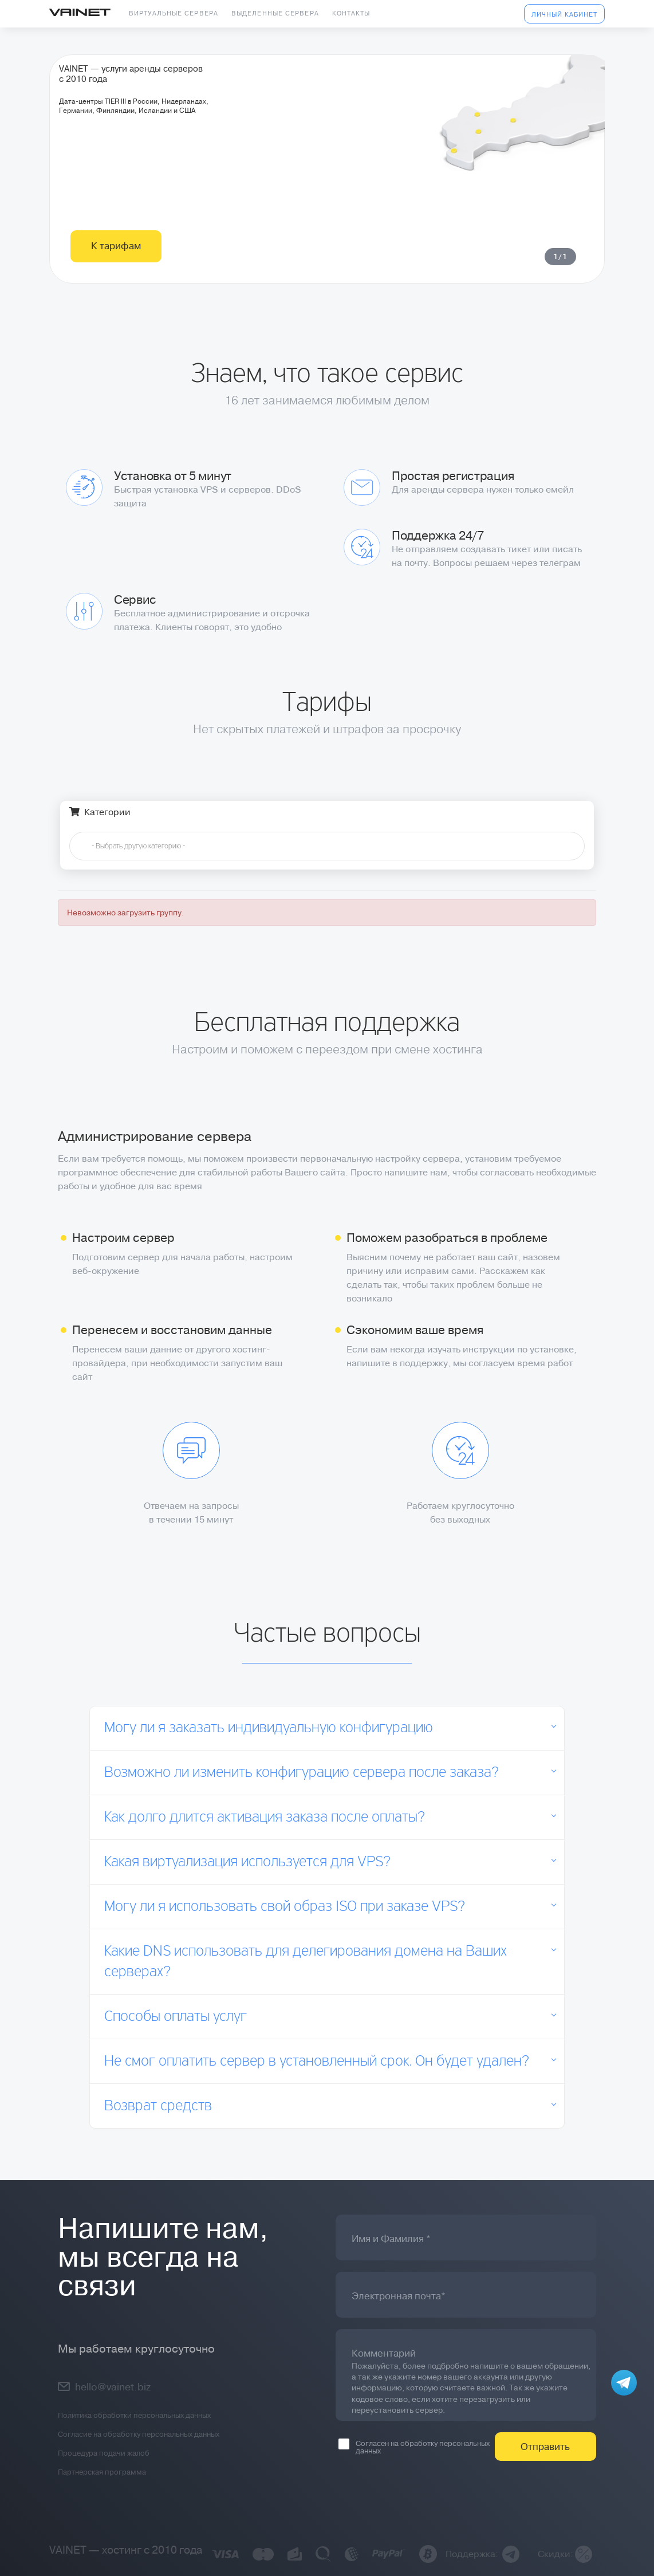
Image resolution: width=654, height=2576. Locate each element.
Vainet (79, 13)
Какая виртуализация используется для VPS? (247, 1862)
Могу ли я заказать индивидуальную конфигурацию (268, 1728)
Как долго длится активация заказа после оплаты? (264, 1818)
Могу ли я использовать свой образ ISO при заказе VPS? (284, 1907)
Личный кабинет (564, 14)
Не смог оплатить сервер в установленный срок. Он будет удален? (316, 2062)
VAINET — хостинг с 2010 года (126, 2550)
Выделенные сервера (275, 13)
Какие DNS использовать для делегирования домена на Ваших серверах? (305, 1962)
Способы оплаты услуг (175, 2017)
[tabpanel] (327, 192)
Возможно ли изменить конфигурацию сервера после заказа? (301, 1773)
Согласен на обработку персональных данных (414, 2447)
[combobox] (327, 846)
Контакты (351, 13)
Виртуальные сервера (173, 13)
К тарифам (116, 293)
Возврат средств (158, 2106)
